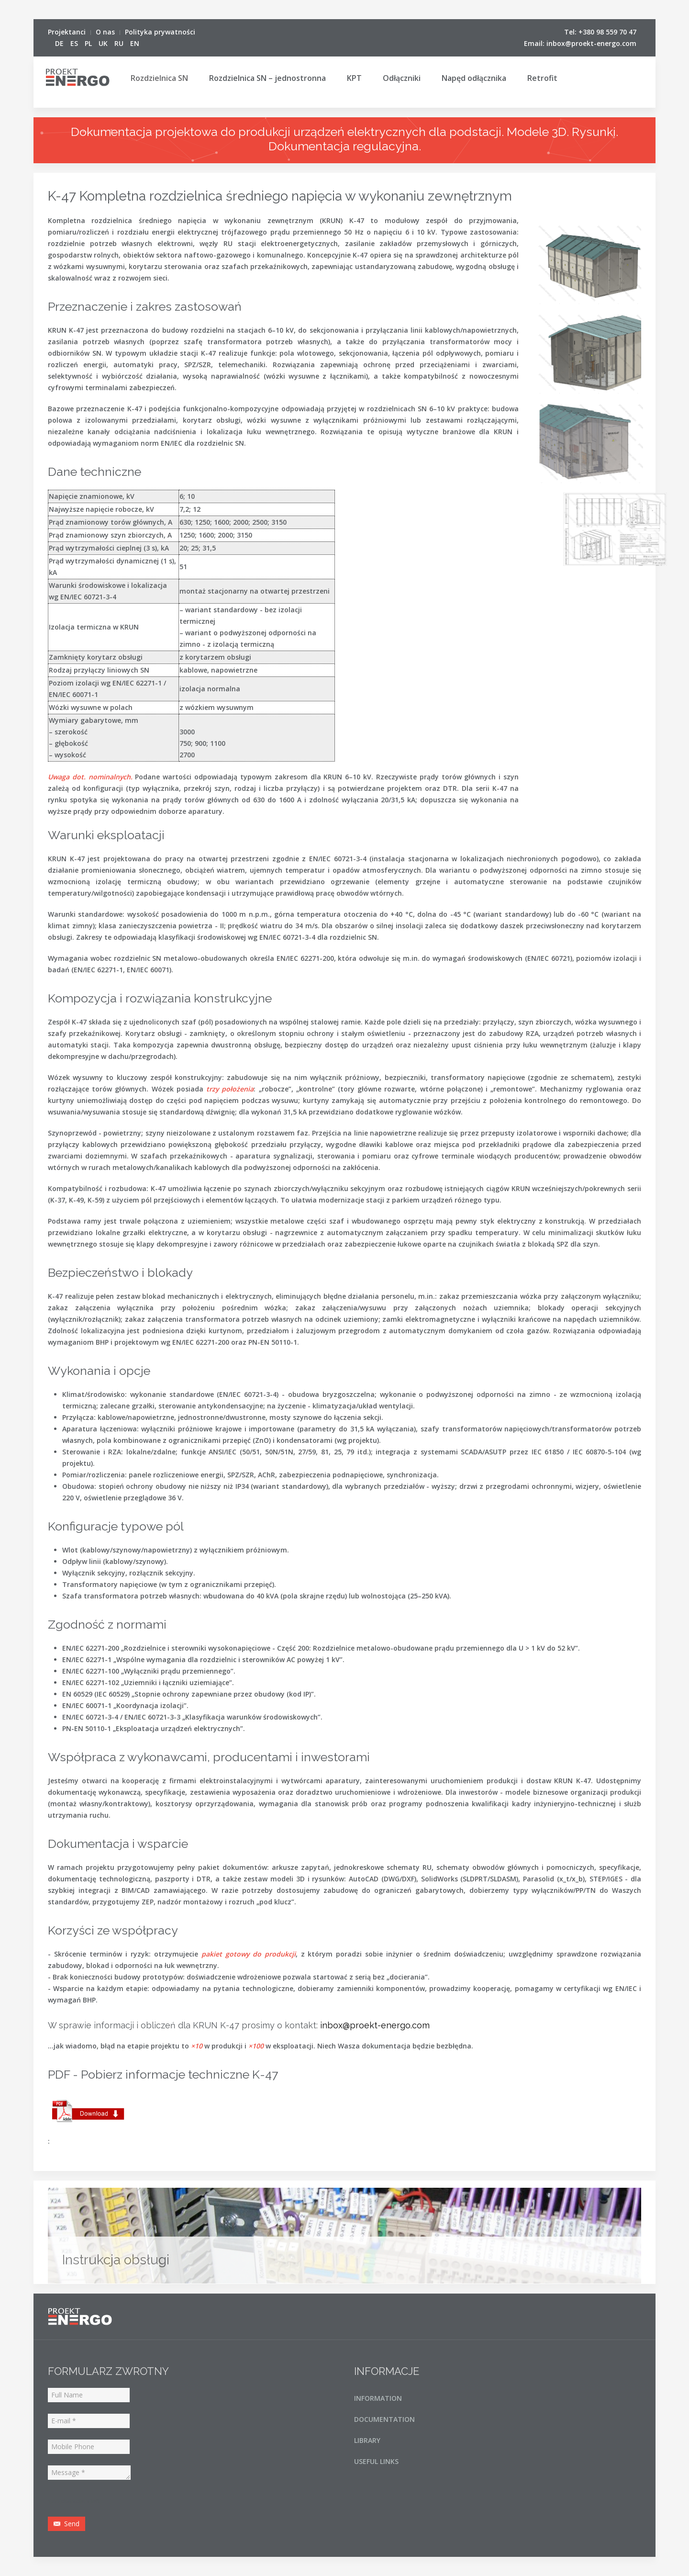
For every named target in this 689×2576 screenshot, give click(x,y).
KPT (354, 78)
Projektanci (67, 31)
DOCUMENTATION (384, 2419)
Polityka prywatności (160, 31)
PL (89, 43)
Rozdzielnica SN (159, 78)
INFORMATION (378, 2398)
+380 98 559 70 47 (607, 31)
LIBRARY (367, 2440)
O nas (105, 31)
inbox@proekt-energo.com (591, 43)
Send (66, 2523)
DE (60, 43)
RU (119, 43)
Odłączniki (402, 78)
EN (134, 43)
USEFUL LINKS (376, 2461)
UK (104, 43)
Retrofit (542, 78)
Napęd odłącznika (474, 78)
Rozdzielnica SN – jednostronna (267, 78)
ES (75, 43)
